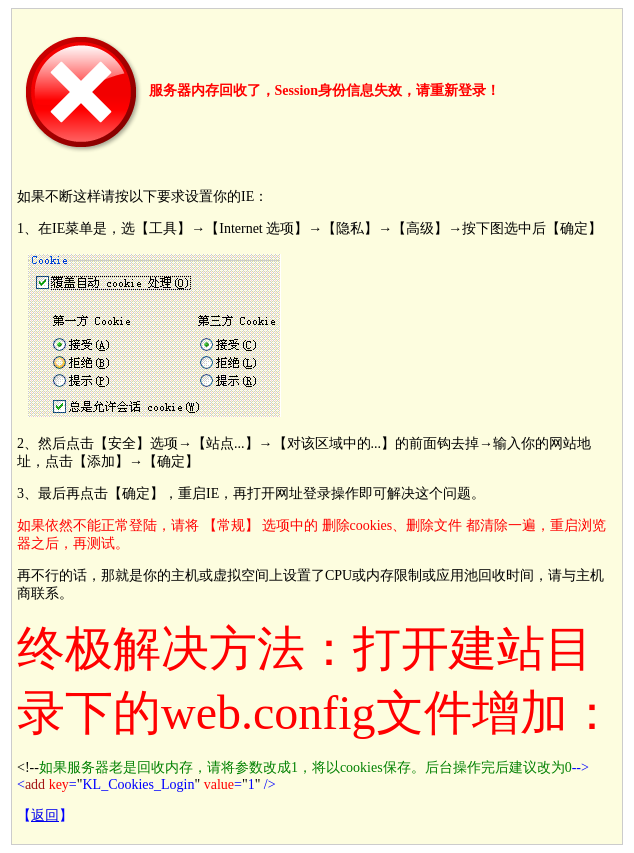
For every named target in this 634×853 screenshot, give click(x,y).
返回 (45, 815)
